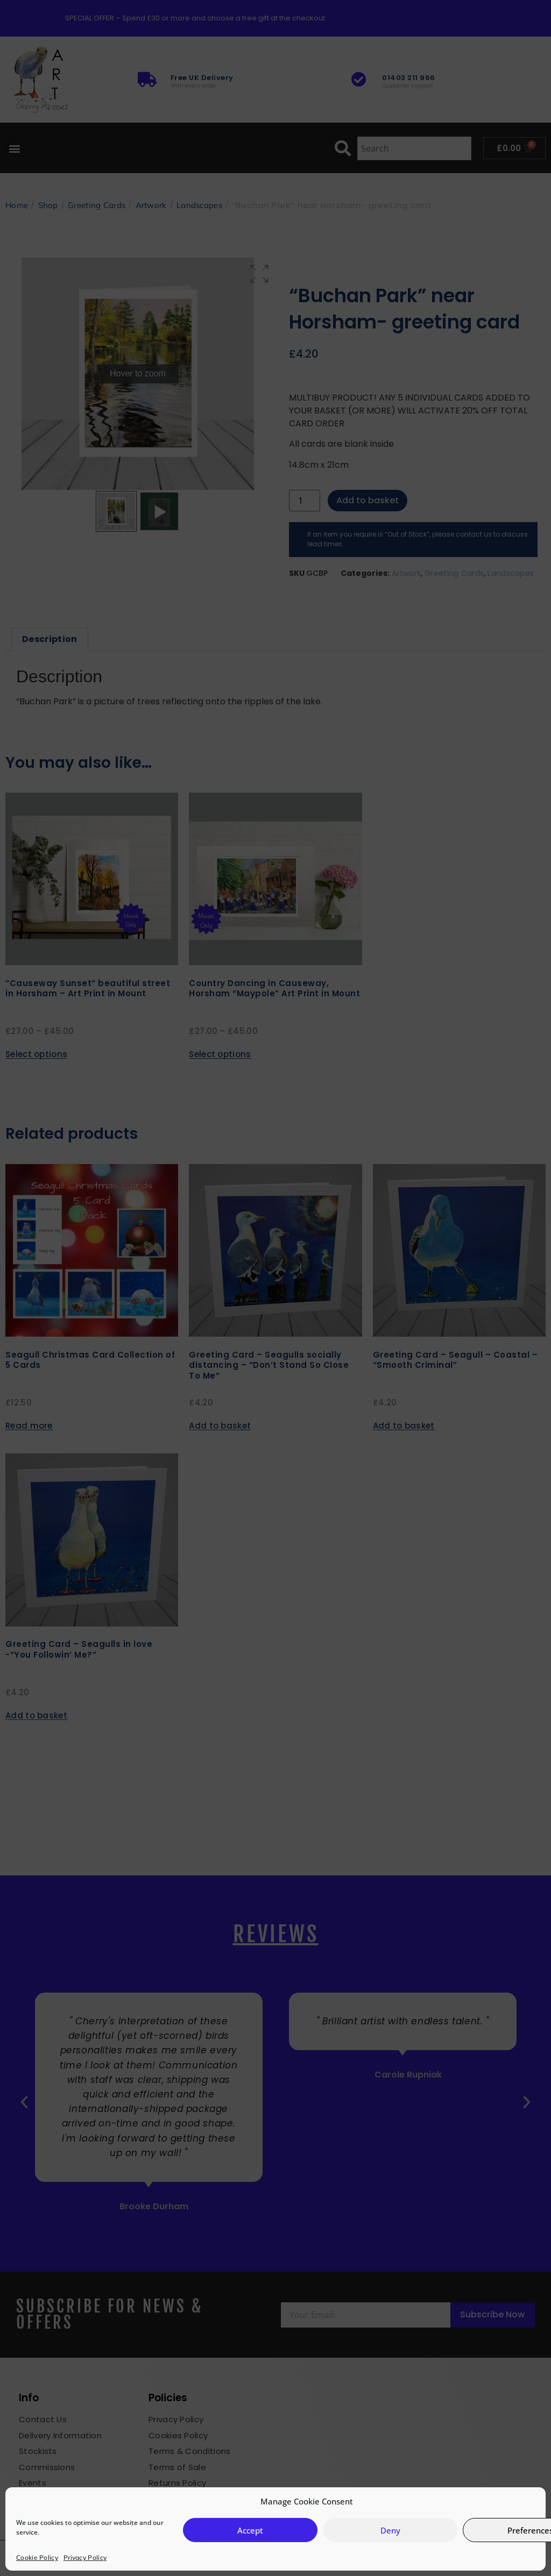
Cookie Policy (37, 2557)
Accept (250, 2530)
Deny (390, 2530)
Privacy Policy (85, 2557)
